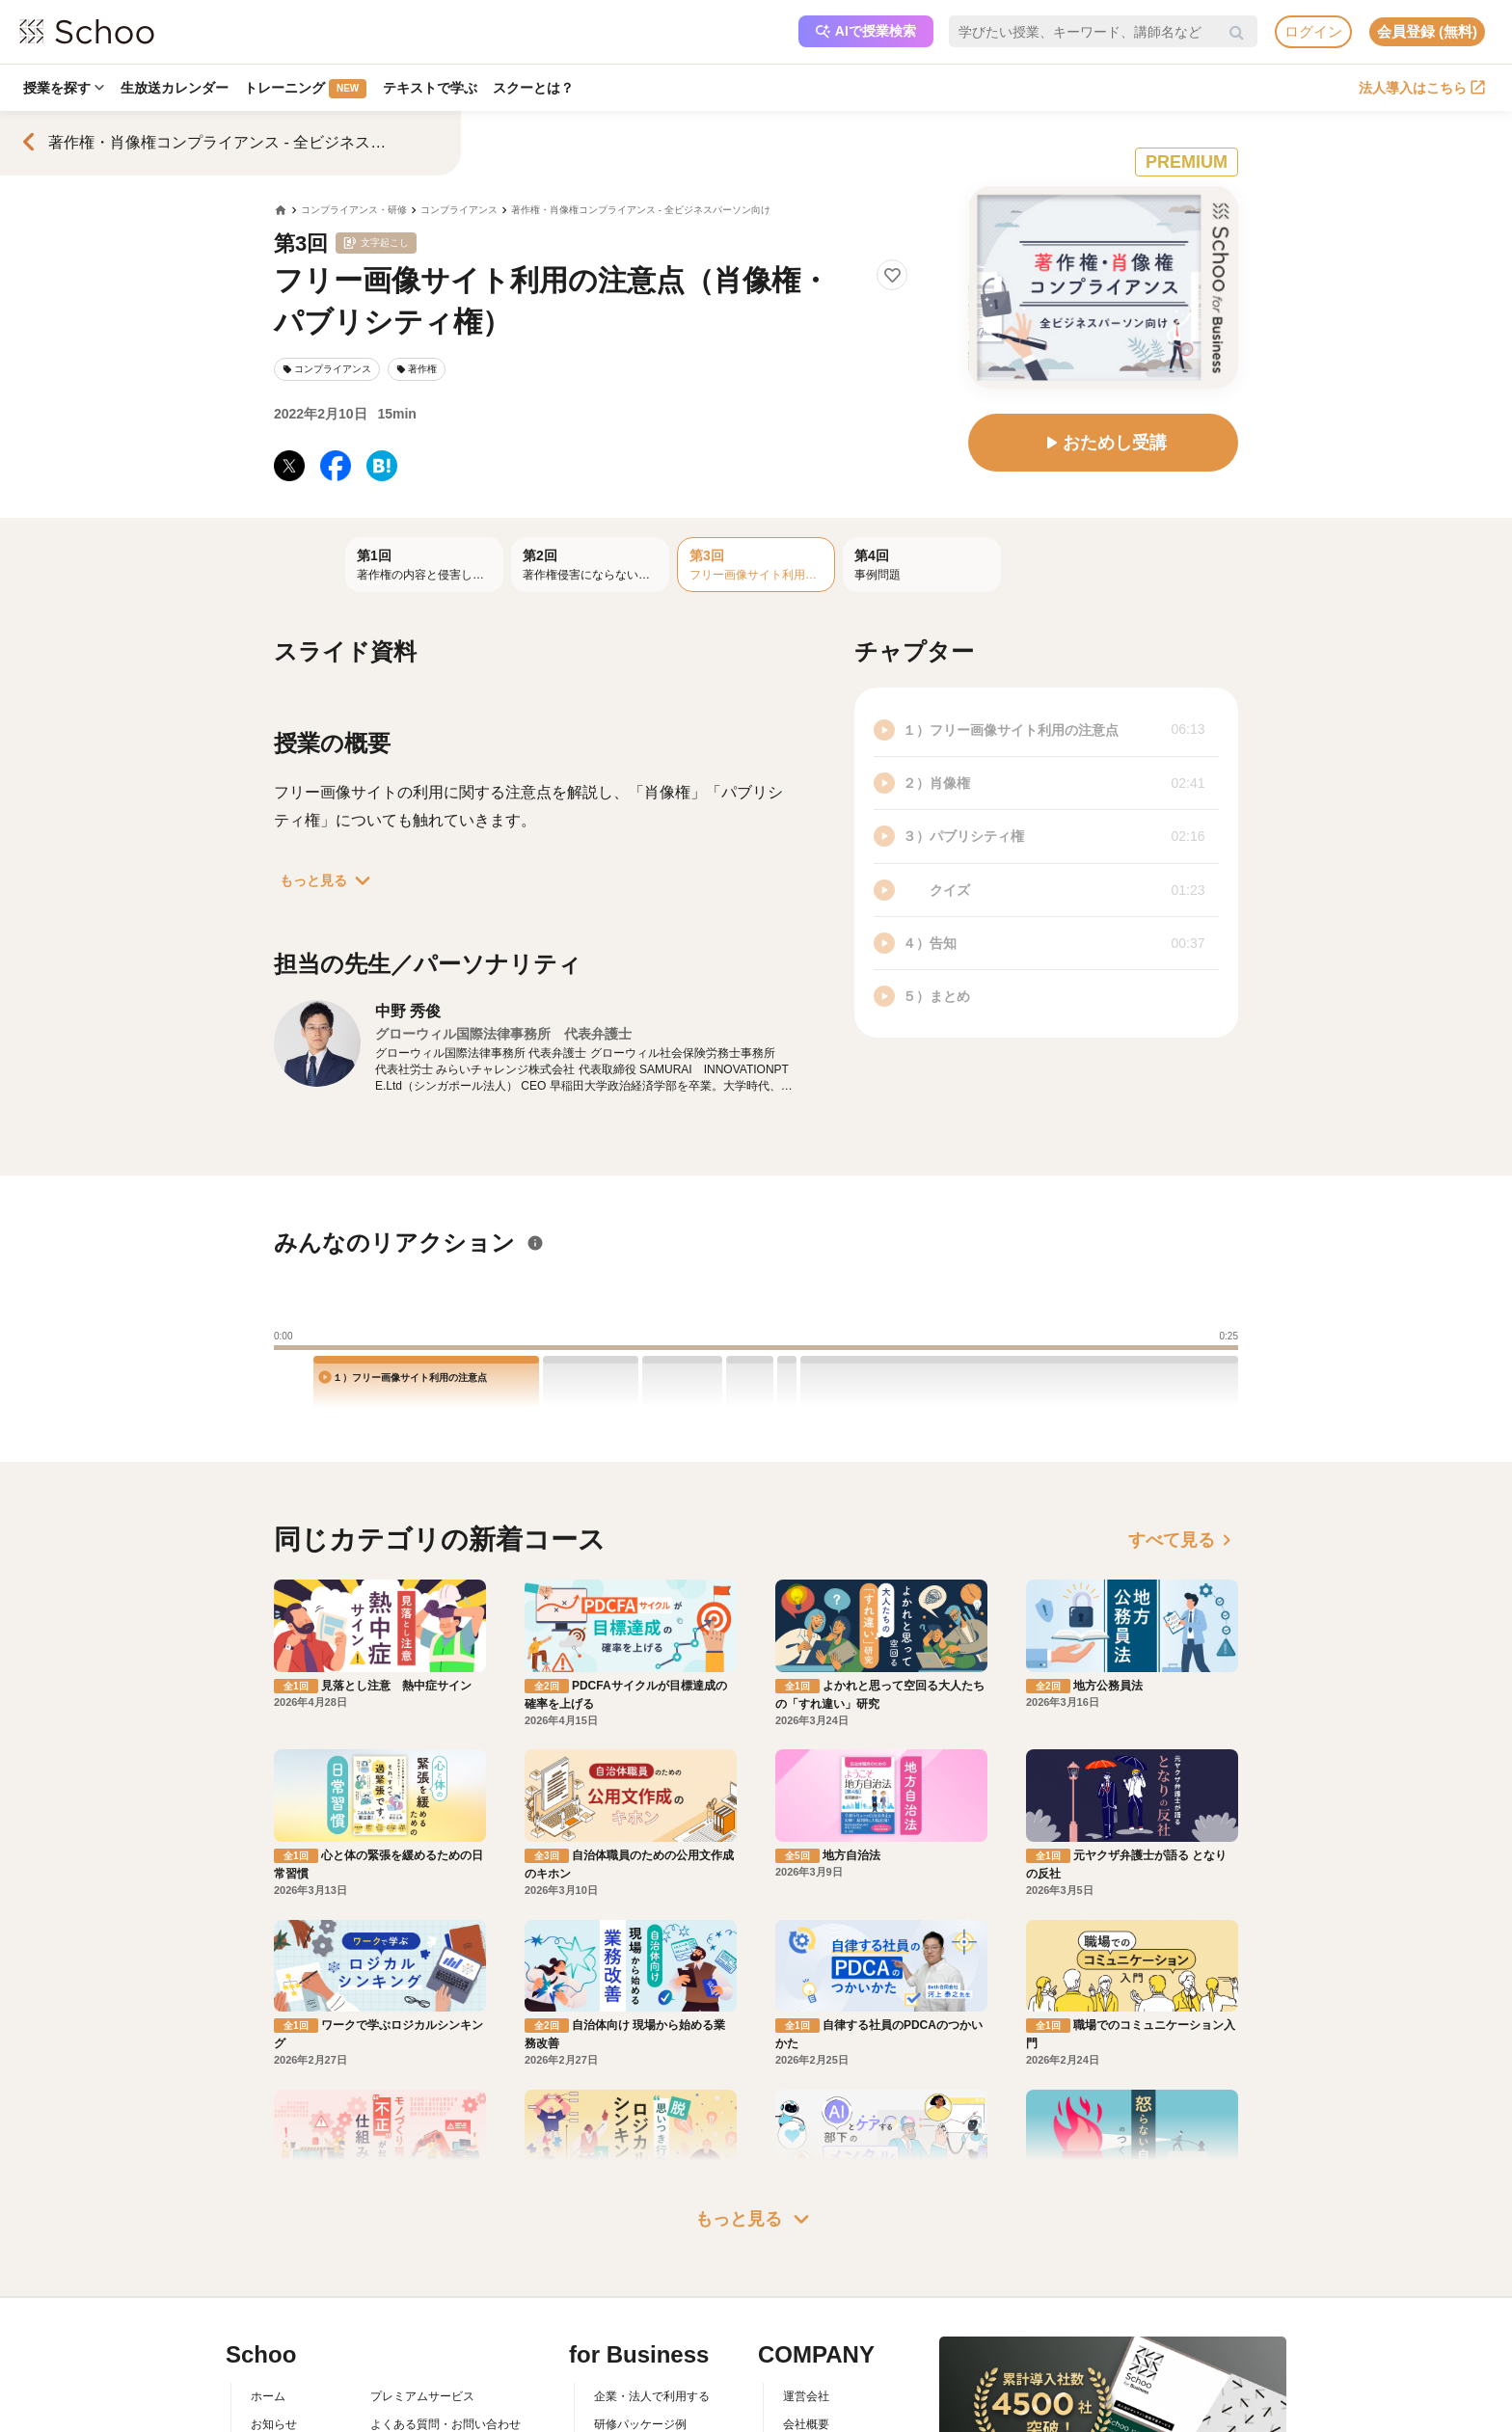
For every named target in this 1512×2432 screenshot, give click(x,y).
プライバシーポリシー (428, 2416)
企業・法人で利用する (652, 2305)
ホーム (268, 2305)
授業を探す (64, 87)
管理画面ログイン (640, 2388)
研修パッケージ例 (640, 2333)
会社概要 (806, 2333)
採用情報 (806, 2360)
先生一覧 (274, 2416)
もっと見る (329, 880)
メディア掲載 (817, 2416)
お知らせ (274, 2333)
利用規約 (393, 2360)
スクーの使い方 (291, 2388)
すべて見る (1183, 1540)
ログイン (1313, 31)
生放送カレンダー (176, 87)
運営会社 (806, 2305)
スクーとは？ (540, 87)
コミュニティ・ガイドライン (445, 2388)
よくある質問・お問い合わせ (445, 2333)
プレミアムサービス (422, 2305)
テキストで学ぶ (435, 87)
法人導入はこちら (1422, 87)
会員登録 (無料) (1427, 31)
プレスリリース (823, 2388)
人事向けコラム (634, 2360)
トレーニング (309, 88)
